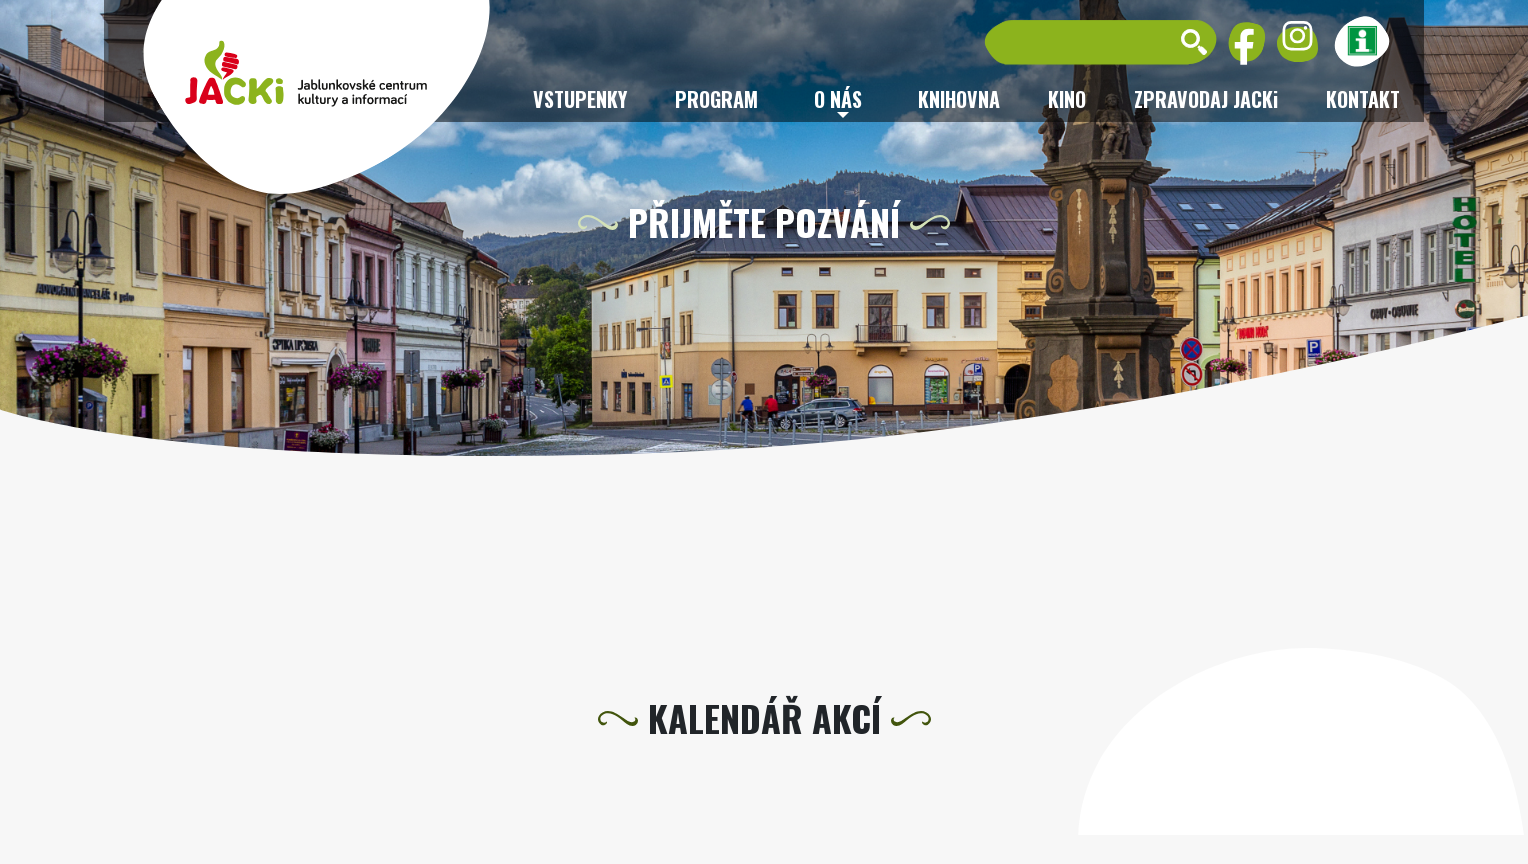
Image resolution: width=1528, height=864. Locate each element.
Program (716, 99)
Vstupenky (580, 99)
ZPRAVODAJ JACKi (1206, 99)
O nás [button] (838, 99)
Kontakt (1363, 99)
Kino (1067, 99)
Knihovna (959, 99)
